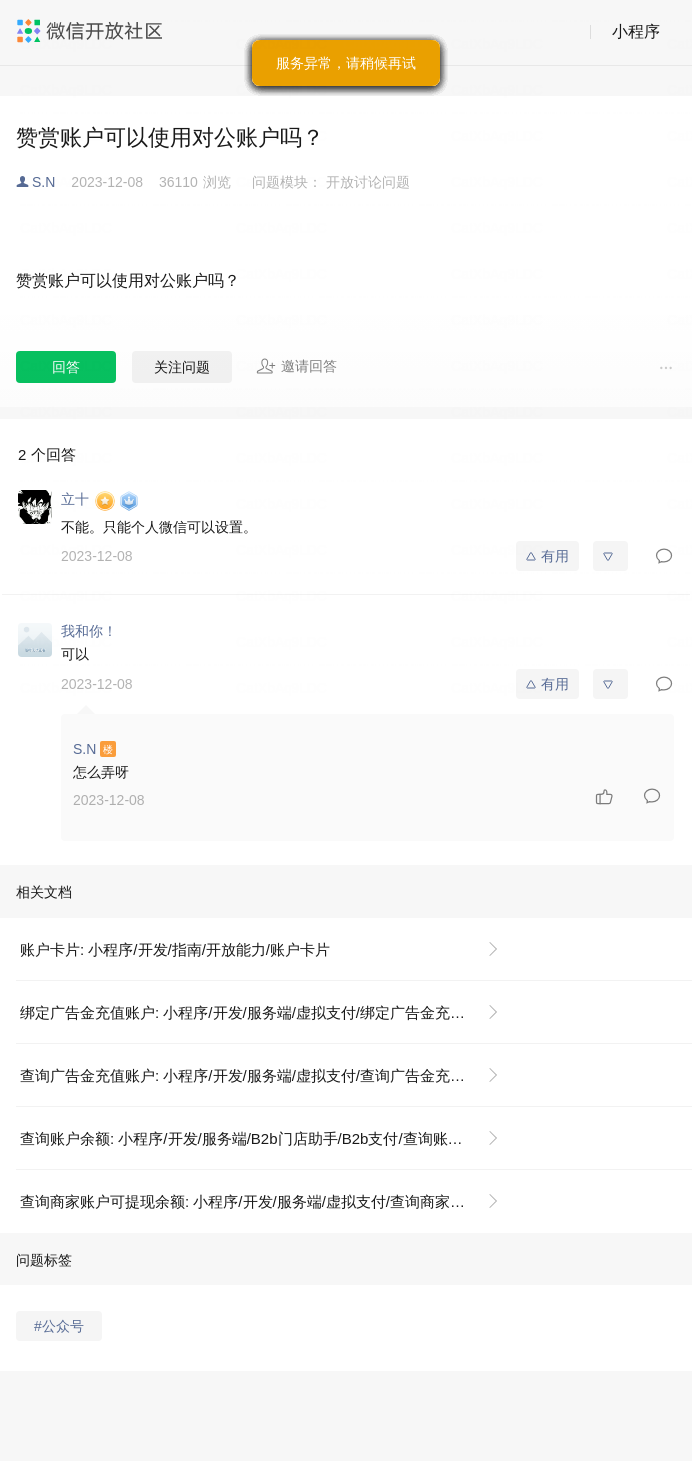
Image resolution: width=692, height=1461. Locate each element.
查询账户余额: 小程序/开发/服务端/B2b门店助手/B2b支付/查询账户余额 (256, 1138)
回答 (66, 367)
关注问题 (182, 367)
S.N (43, 182)
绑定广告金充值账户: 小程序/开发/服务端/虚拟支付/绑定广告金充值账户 (257, 1012)
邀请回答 (296, 366)
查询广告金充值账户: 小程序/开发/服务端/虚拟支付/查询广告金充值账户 (257, 1075)
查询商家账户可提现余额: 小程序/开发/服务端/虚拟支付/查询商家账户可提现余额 (267, 1201)
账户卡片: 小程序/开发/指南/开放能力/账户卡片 (175, 949)
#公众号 (59, 1326)
